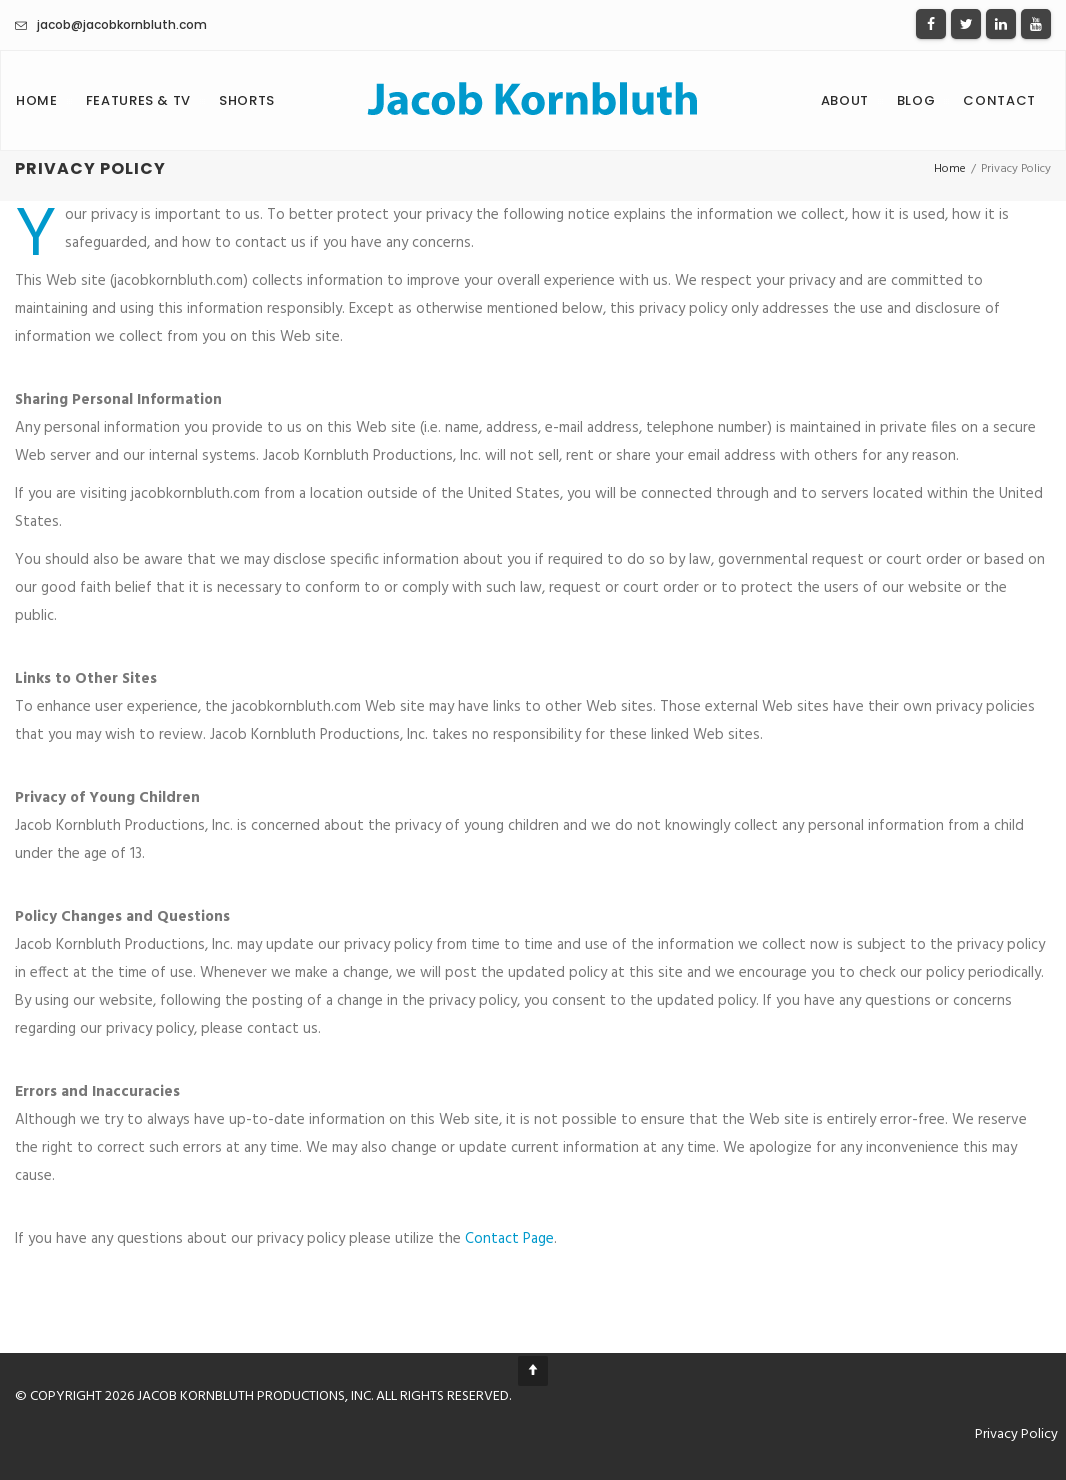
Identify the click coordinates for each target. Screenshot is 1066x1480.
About (845, 100)
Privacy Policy (1016, 1434)
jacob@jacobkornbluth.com (122, 24)
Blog (916, 100)
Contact (999, 100)
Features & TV (138, 100)
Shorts (247, 100)
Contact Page (509, 1239)
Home (37, 100)
